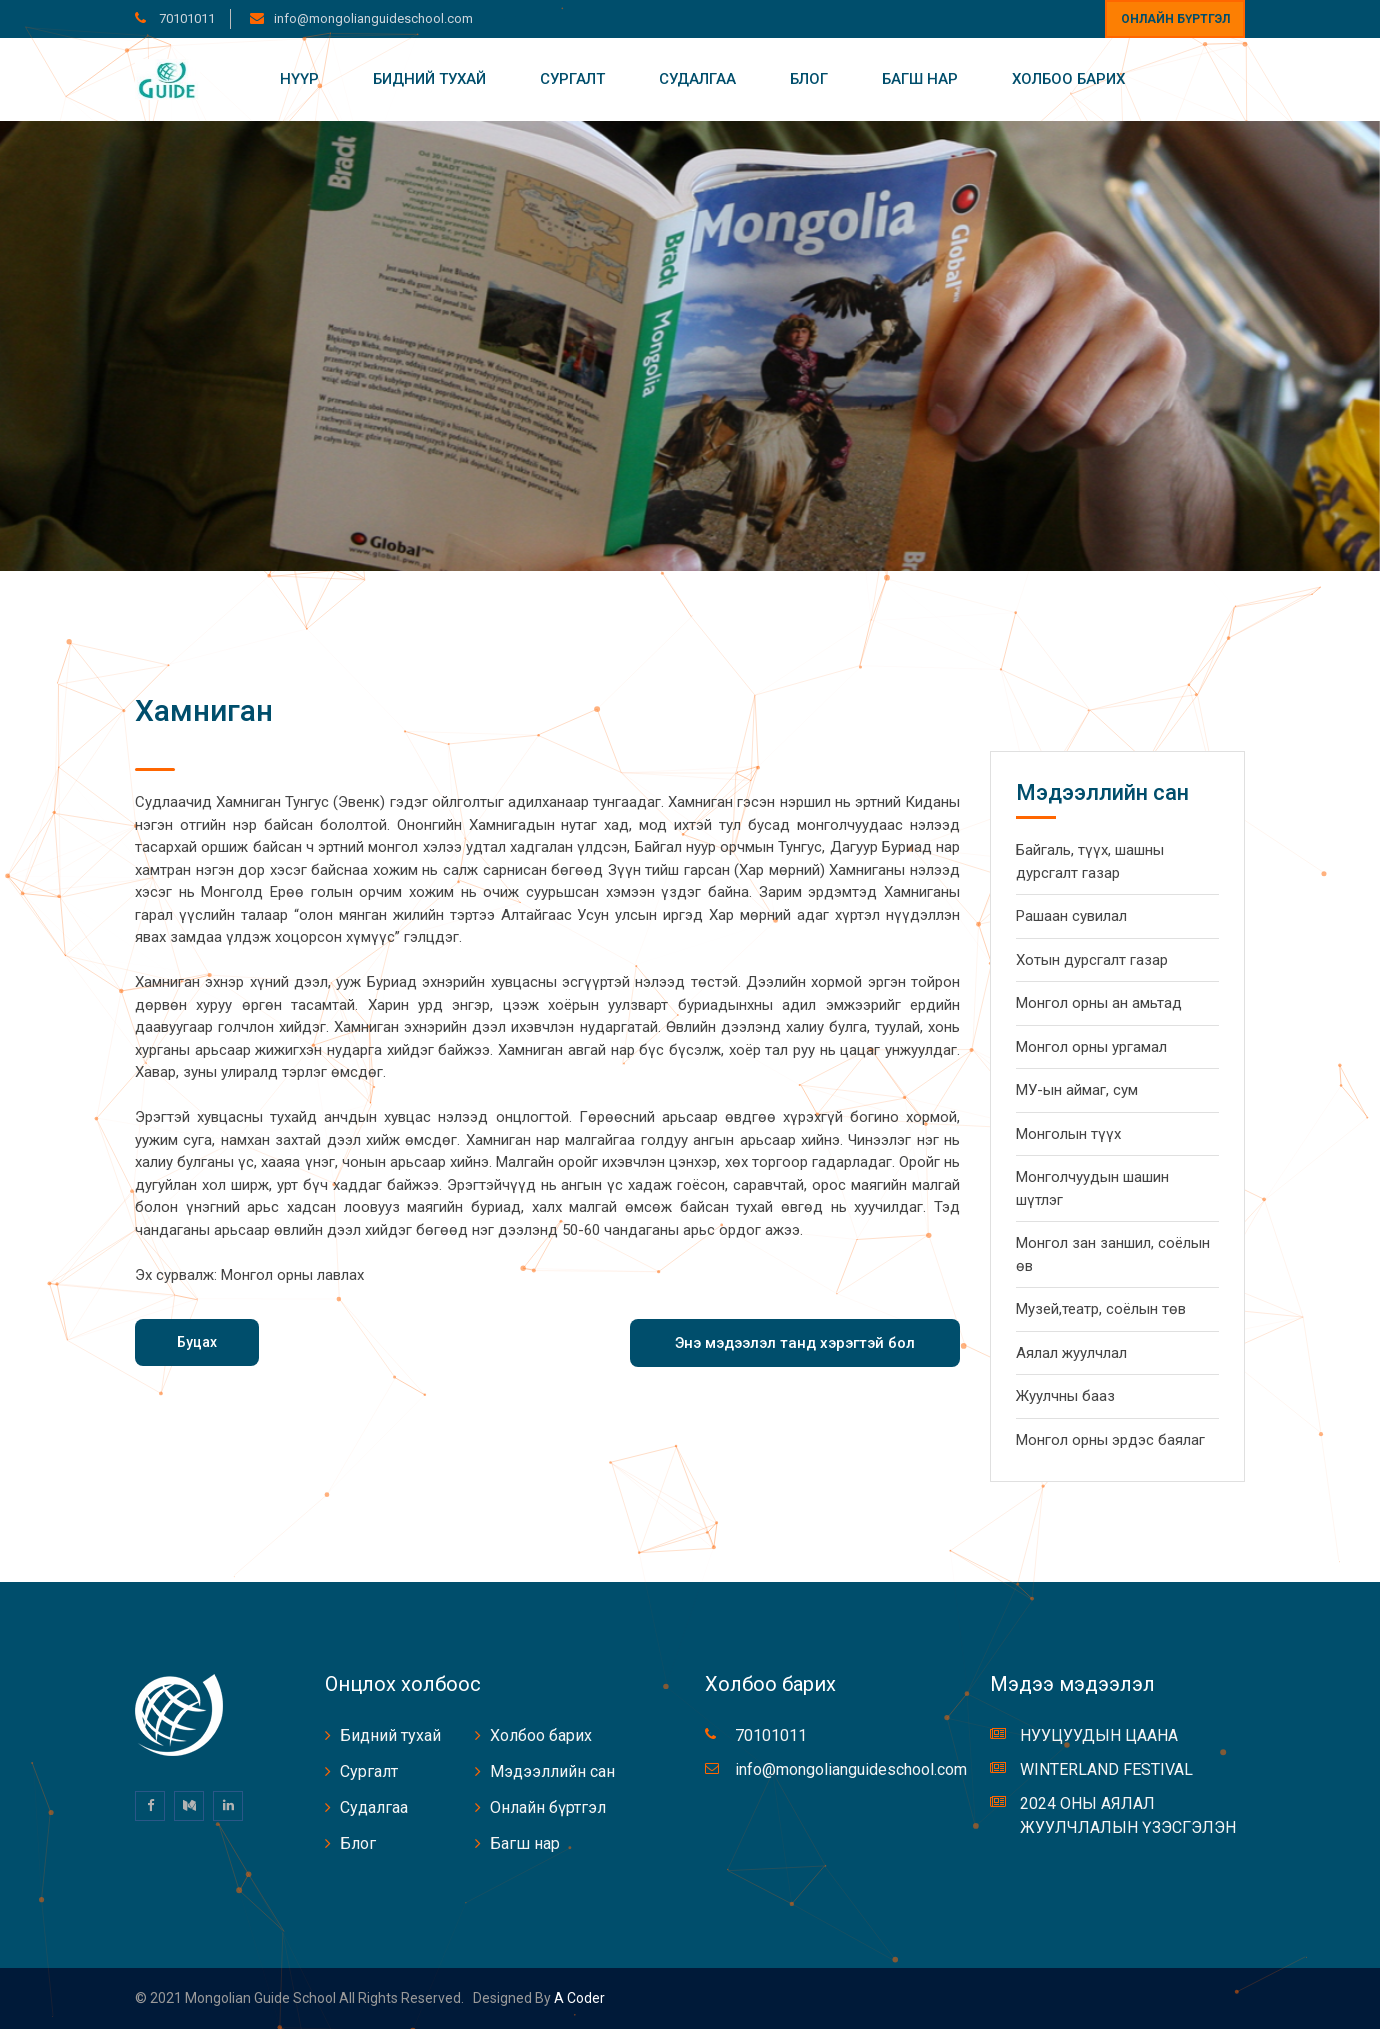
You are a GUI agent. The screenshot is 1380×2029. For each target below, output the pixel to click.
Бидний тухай (429, 79)
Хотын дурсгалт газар (1092, 960)
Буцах (197, 1342)
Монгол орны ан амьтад (1099, 1003)
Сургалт (572, 79)
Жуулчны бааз (1065, 1396)
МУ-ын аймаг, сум (1077, 1090)
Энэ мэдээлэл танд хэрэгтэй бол (795, 1343)
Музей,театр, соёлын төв (1101, 1309)
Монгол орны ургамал (1091, 1047)
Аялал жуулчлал (1071, 1353)
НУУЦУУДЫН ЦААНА (1099, 1735)
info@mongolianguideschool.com (373, 18)
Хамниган (204, 710)
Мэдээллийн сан (552, 1771)
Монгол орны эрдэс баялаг (1110, 1440)
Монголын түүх (1068, 1134)
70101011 (185, 18)
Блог (809, 79)
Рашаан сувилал (1071, 916)
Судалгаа (697, 79)
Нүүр (299, 79)
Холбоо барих (1068, 79)
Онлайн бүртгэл (1175, 19)
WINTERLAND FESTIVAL (1106, 1769)
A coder (578, 1998)
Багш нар (920, 79)
